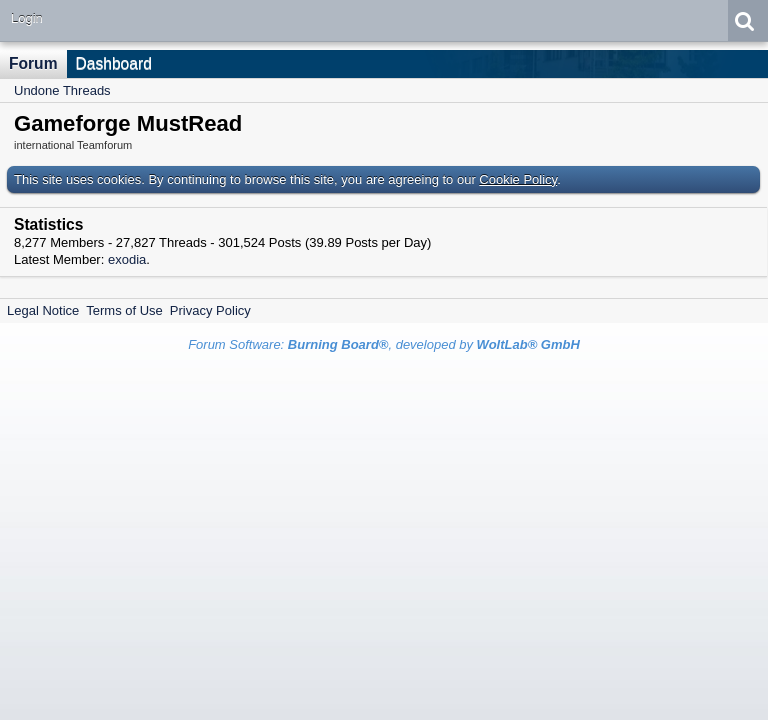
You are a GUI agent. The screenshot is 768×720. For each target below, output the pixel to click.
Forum (33, 63)
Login (27, 18)
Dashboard (114, 63)
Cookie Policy (518, 179)
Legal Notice (43, 310)
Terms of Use (124, 310)
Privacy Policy (210, 310)
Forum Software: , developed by (384, 344)
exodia (127, 259)
